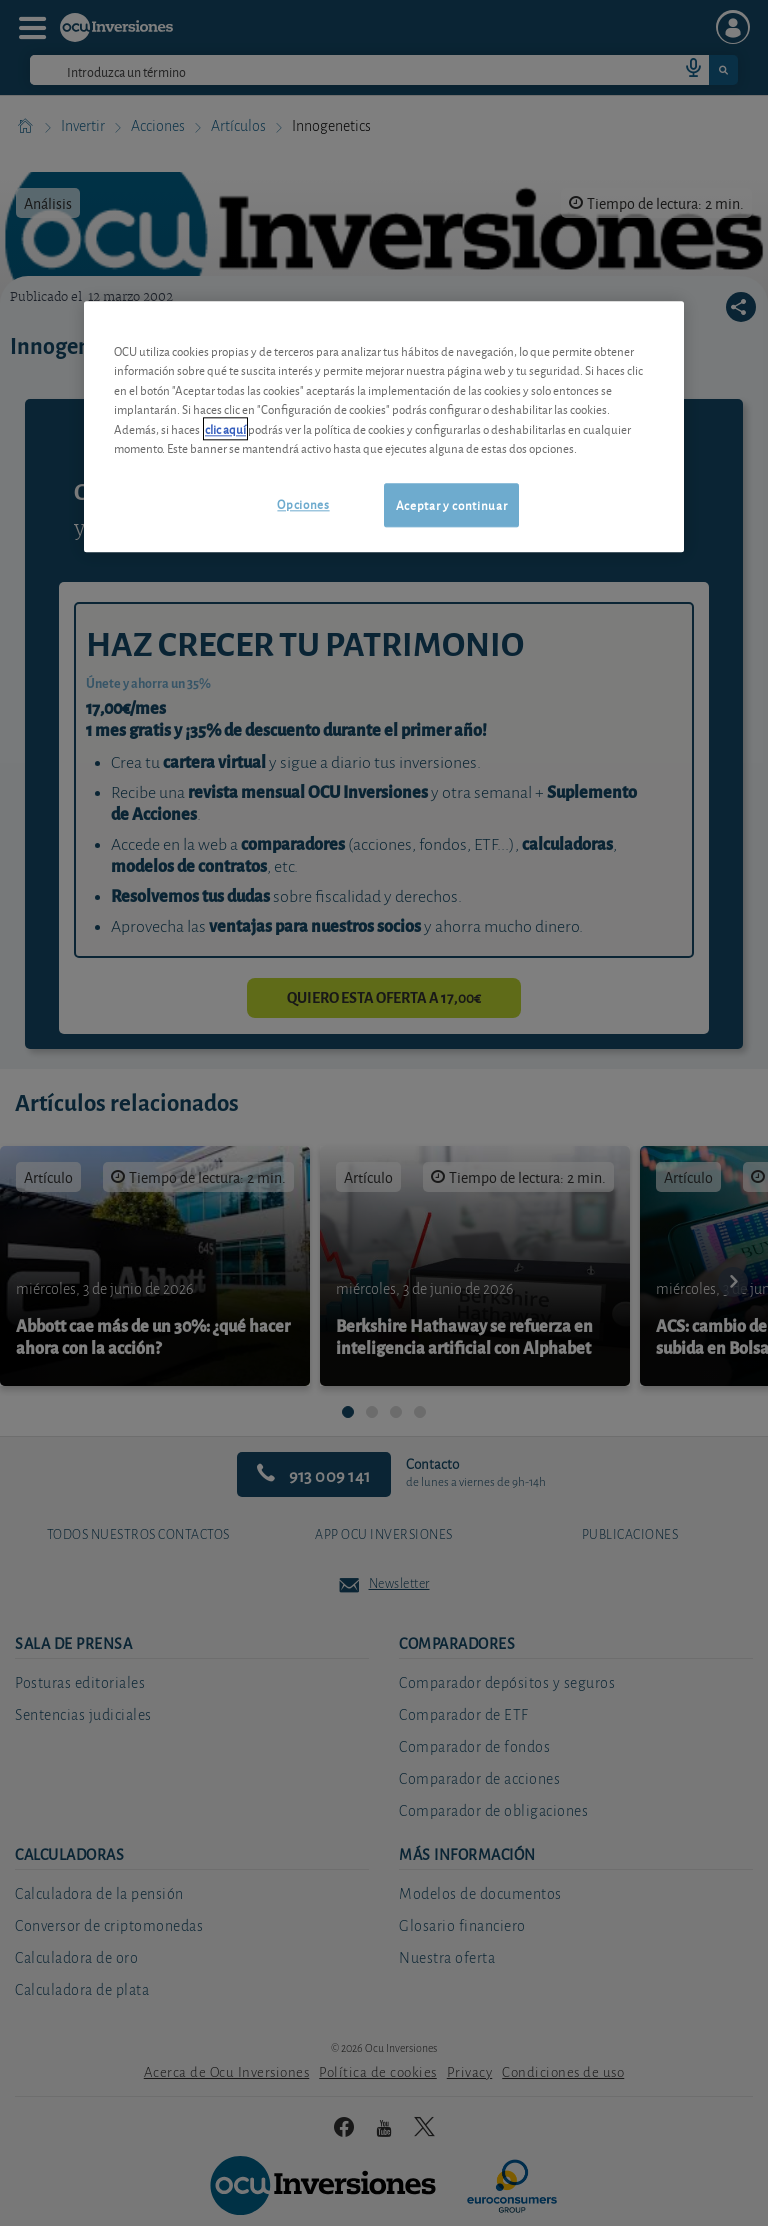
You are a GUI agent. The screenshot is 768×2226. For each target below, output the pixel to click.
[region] (384, 426)
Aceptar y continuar (451, 504)
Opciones (303, 503)
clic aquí (225, 428)
